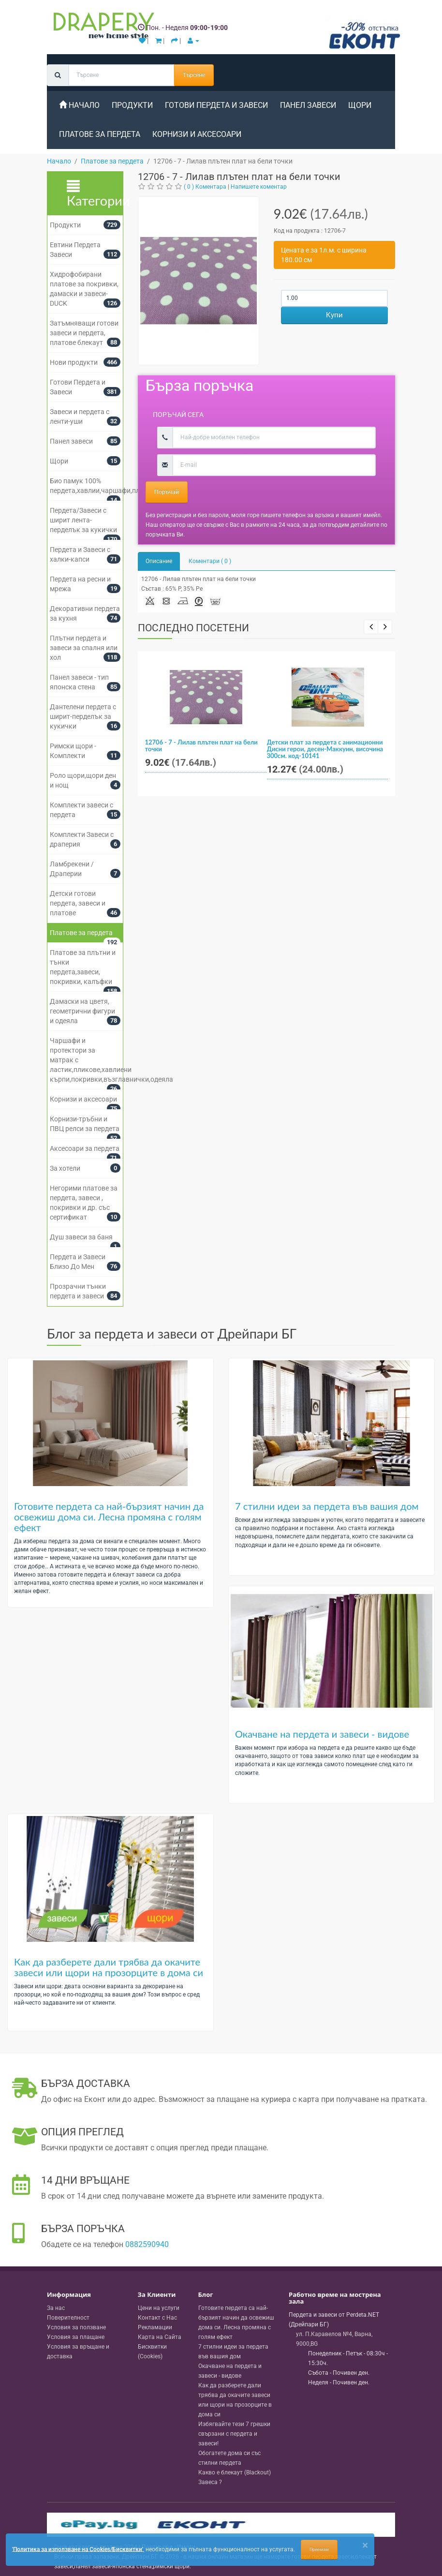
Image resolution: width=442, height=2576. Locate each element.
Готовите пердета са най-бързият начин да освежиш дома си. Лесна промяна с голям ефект (109, 1516)
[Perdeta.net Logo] (101, 27)
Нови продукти (74, 362)
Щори (359, 105)
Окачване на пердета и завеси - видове (322, 1734)
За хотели (65, 1168)
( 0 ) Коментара (205, 186)
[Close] (365, 2545)
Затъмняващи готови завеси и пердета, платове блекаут (84, 332)
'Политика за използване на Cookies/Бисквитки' (77, 2549)
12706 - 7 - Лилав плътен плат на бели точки (201, 745)
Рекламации (155, 2327)
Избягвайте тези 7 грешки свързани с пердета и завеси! (234, 2434)
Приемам (319, 2549)
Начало (79, 105)
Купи (334, 315)
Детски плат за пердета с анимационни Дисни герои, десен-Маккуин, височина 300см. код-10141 (325, 749)
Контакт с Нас (157, 2317)
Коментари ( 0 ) (210, 561)
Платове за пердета (99, 134)
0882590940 (147, 2244)
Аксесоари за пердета (84, 1148)
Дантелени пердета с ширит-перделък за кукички (83, 716)
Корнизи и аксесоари (196, 134)
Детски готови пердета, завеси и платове (77, 903)
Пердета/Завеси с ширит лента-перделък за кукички (83, 520)
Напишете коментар (259, 186)
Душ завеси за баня (81, 1237)
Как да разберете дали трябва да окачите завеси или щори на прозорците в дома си (108, 1967)
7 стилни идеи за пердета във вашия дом (327, 1506)
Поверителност (68, 2317)
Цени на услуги (158, 2308)
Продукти (132, 105)
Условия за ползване (76, 2327)
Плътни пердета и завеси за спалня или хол (84, 647)
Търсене (194, 75)
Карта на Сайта (159, 2337)
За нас (56, 2308)
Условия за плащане (75, 2337)
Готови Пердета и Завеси (216, 105)
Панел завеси (308, 105)
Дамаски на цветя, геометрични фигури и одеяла (82, 1011)
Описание (159, 561)
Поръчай (166, 492)
